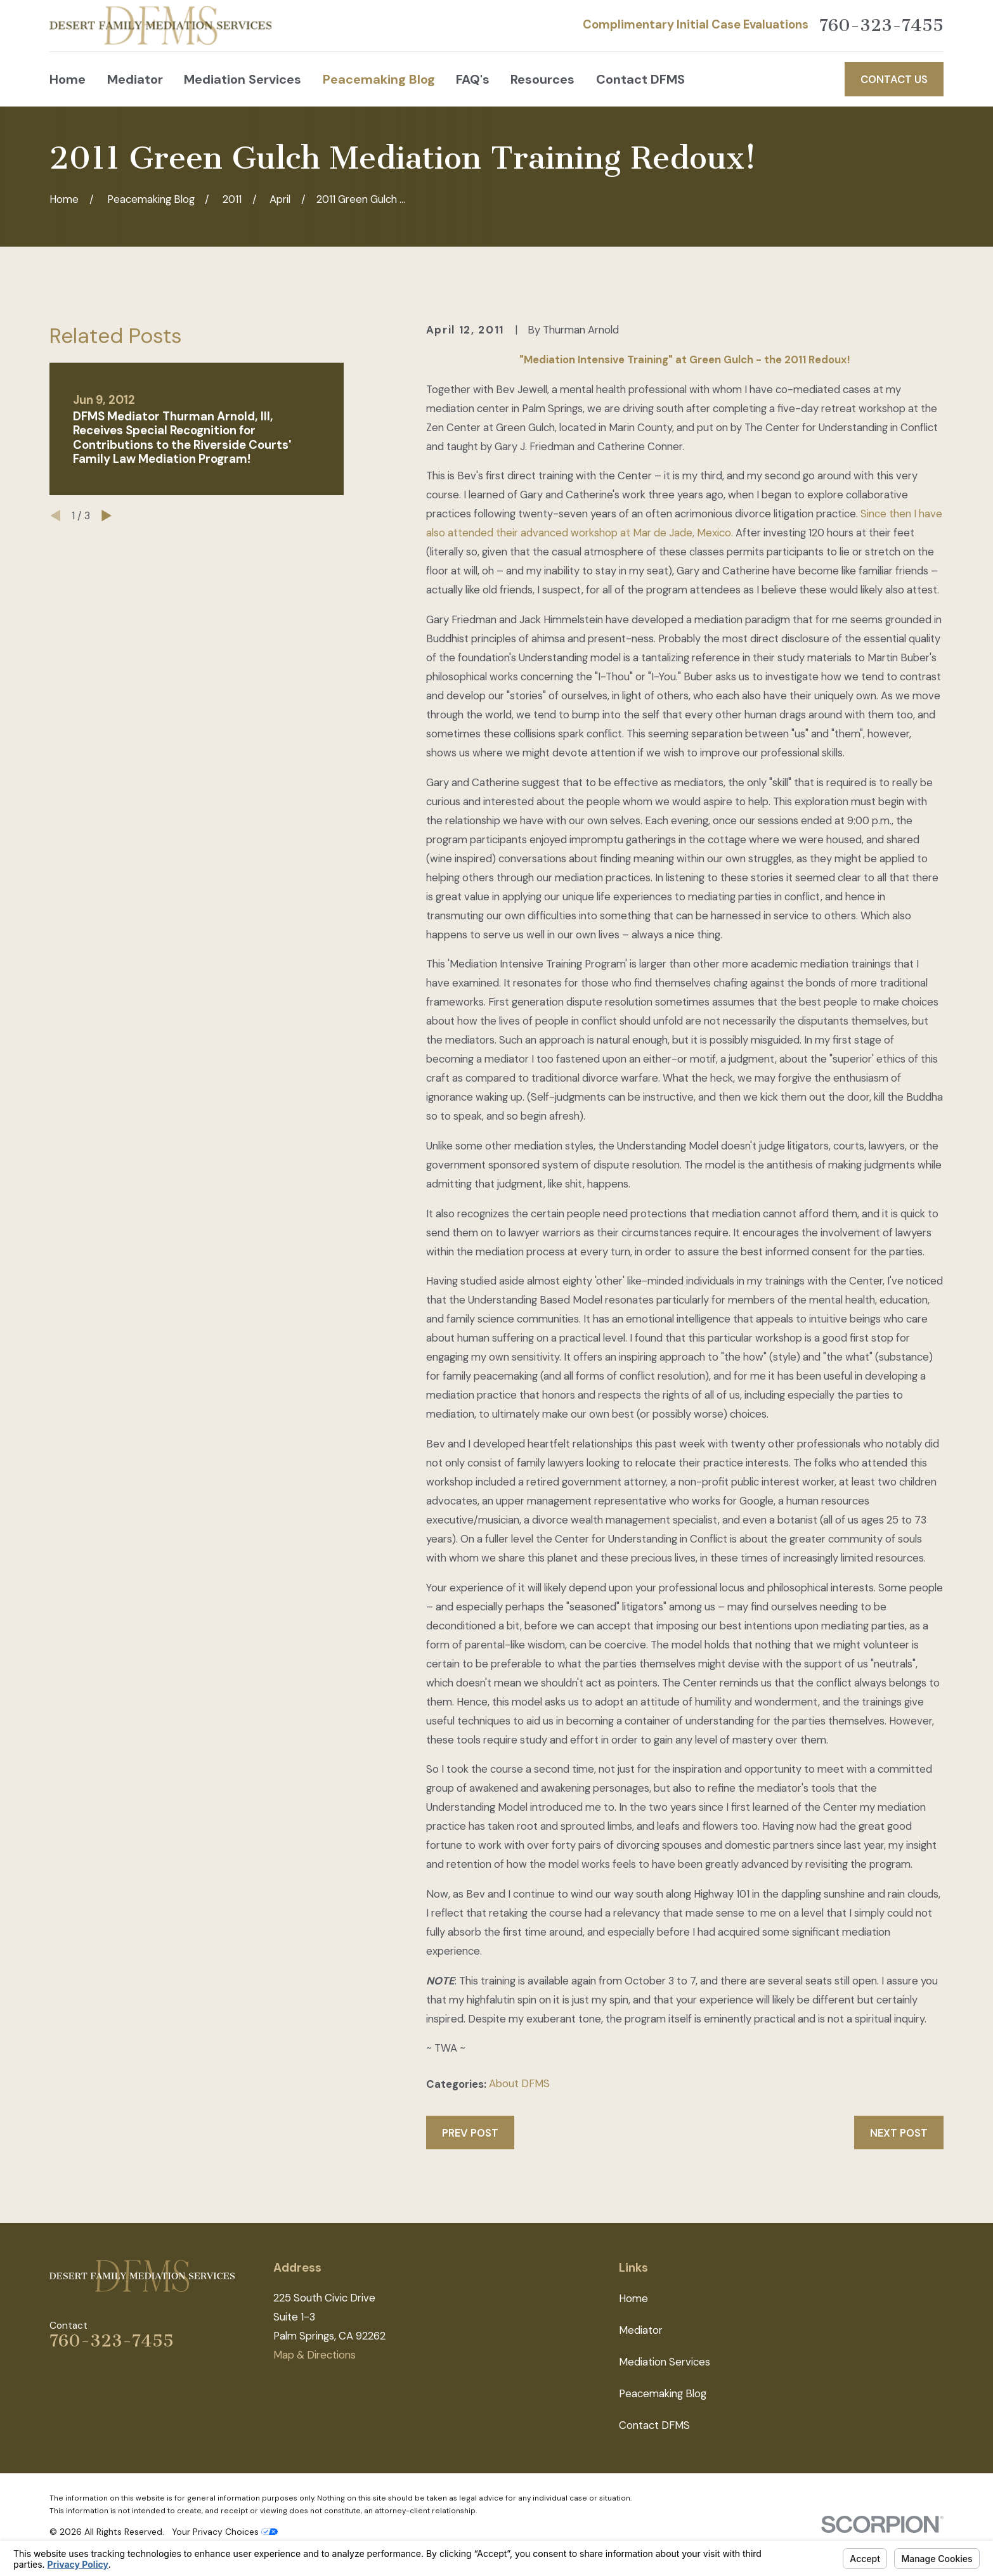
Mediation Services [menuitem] (242, 79)
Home (633, 2298)
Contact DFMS (654, 2425)
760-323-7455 (881, 26)
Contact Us (894, 79)
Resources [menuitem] (542, 79)
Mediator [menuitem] (135, 79)
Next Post (899, 2133)
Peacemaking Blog (662, 2393)
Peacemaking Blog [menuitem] (379, 79)
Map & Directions (314, 2355)
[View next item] (106, 515)
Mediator (641, 2330)
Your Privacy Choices (225, 2531)
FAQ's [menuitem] (473, 79)
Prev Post (470, 2133)
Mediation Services (664, 2362)
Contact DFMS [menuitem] (640, 79)
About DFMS (519, 2083)
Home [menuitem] (67, 79)
